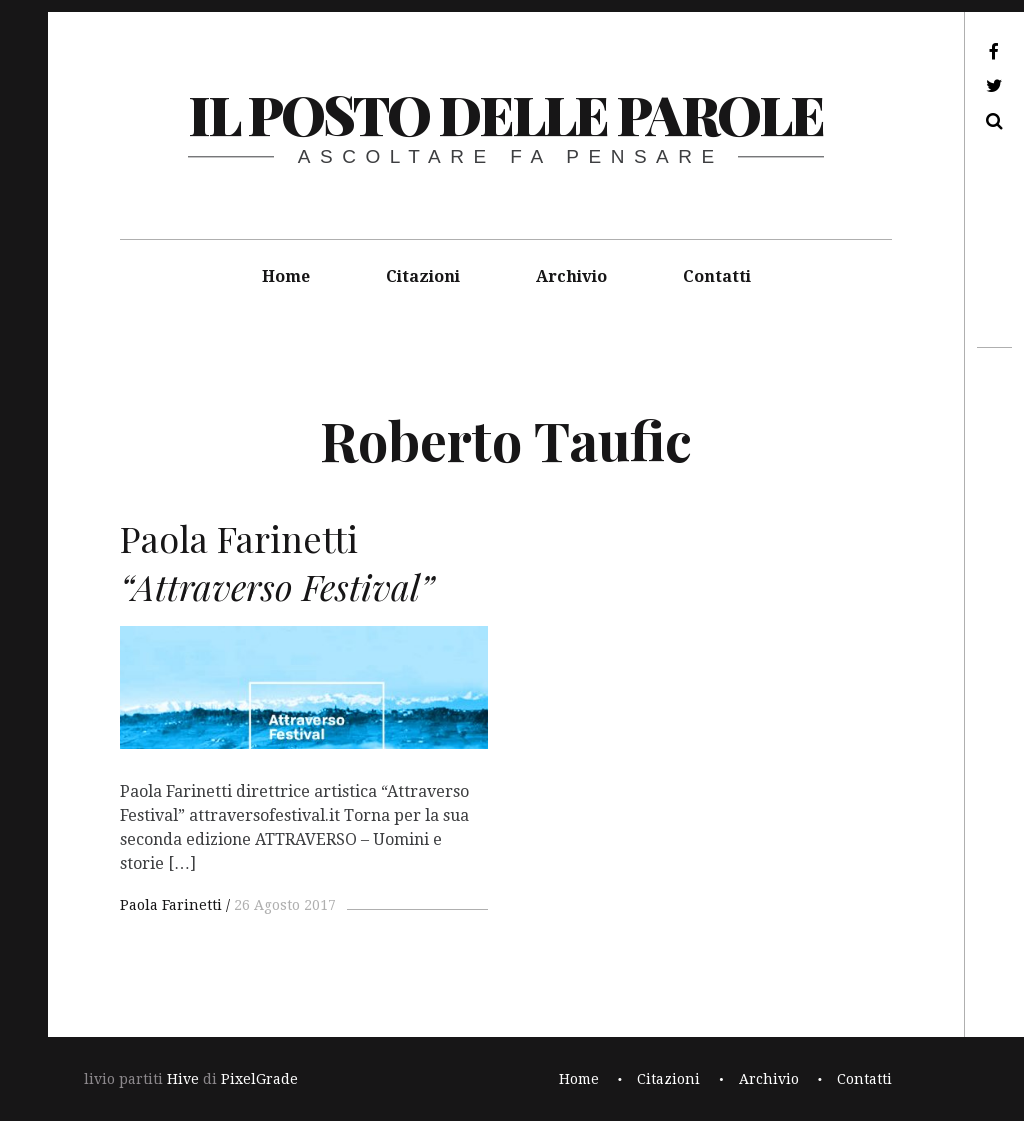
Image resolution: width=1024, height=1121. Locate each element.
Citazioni (423, 276)
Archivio (571, 276)
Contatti (717, 276)
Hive (183, 1079)
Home (286, 276)
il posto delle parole (505, 114)
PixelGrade (259, 1079)
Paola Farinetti (171, 905)
